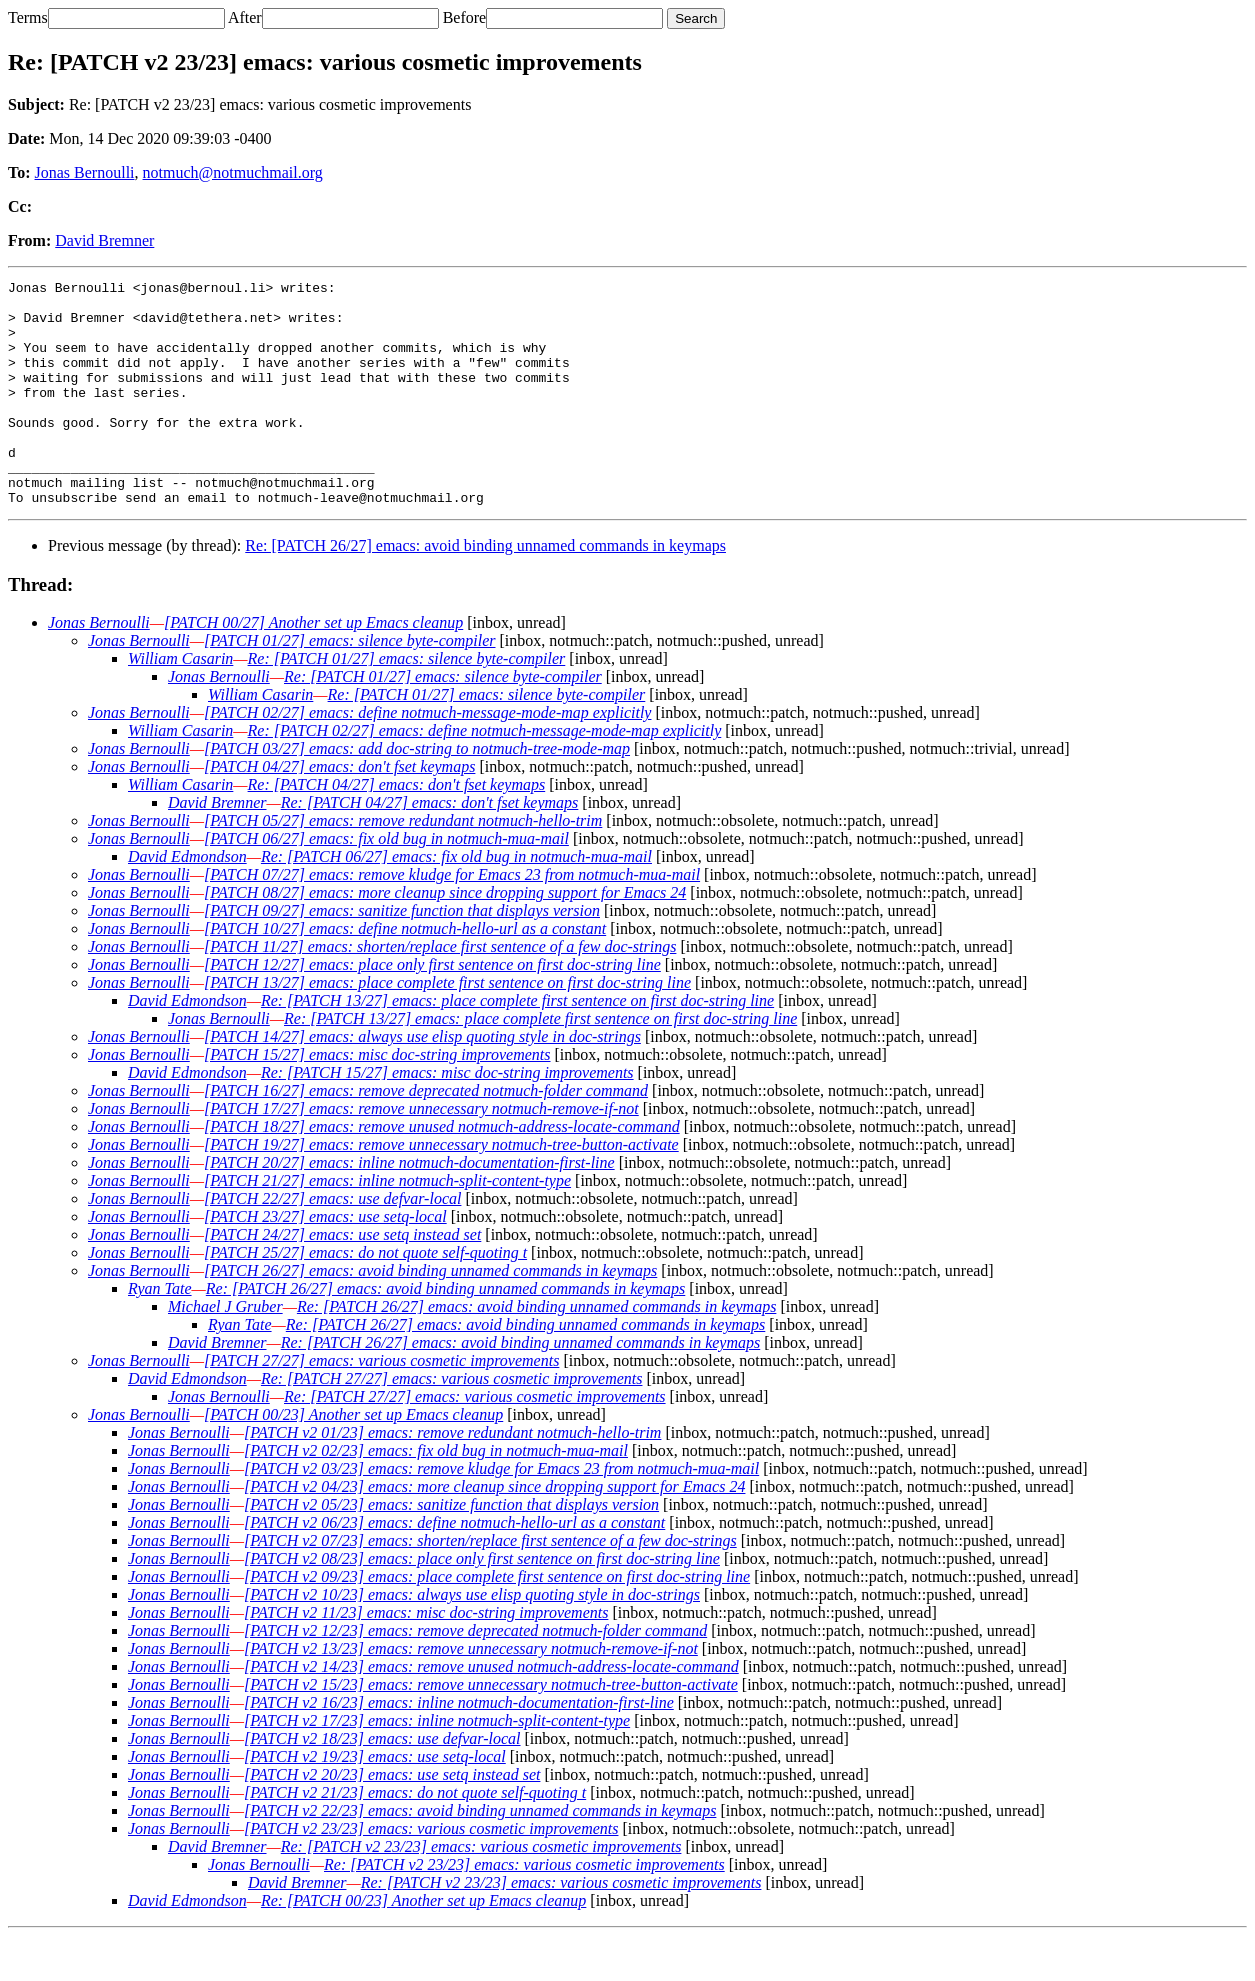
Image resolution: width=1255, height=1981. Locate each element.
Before (465, 17)
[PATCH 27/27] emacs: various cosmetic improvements (381, 1405)
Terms (28, 17)
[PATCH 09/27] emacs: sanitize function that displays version (402, 955)
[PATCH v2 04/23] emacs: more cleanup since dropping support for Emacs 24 (494, 1531)
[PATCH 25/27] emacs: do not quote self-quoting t (365, 1297)
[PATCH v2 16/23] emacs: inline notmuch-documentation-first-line (459, 1747)
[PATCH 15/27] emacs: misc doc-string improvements (377, 1099)
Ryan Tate (160, 1333)
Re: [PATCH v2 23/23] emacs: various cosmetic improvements (481, 1891)
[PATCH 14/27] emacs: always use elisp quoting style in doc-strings (422, 1081)
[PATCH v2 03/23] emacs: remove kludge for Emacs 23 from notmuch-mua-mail (501, 1513)
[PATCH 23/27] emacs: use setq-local (325, 1261)
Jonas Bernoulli (85, 172)
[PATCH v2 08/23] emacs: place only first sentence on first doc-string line (482, 1603)
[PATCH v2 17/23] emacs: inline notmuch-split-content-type (437, 1765)
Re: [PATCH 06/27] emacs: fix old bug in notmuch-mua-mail (456, 901)
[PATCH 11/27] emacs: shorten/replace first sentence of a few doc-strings (440, 991)
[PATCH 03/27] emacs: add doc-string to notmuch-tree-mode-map (417, 793)
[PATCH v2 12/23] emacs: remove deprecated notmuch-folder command (475, 1675)
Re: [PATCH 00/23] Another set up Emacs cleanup (423, 1945)
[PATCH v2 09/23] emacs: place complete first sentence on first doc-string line (497, 1621)
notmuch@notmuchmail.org (233, 172)
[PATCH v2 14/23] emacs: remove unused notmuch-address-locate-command (491, 1711)
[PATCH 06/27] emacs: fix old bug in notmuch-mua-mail (386, 883)
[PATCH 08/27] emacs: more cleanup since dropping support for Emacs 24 (445, 937)
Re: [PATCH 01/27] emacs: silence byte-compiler (407, 703)
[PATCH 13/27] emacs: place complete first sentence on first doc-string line (447, 1027)
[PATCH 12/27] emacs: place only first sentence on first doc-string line (432, 1009)
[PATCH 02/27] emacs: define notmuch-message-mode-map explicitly (427, 757)
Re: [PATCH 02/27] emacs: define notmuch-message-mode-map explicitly (485, 775)
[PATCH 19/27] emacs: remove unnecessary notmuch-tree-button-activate (441, 1189)
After (245, 17)
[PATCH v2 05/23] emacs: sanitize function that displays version (451, 1549)
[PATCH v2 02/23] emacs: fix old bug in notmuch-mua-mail (436, 1495)
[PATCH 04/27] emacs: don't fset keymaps (339, 811)
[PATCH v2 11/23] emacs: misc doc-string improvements (426, 1657)
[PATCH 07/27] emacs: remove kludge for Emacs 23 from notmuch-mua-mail (452, 919)
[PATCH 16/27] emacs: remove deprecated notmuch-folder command (426, 1135)
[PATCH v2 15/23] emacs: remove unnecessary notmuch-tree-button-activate (491, 1729)
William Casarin (180, 703)
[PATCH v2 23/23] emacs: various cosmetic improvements (431, 1873)
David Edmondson (187, 901)
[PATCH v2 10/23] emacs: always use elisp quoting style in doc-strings (472, 1639)
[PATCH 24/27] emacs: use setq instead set (342, 1279)
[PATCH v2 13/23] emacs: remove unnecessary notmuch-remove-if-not (471, 1693)
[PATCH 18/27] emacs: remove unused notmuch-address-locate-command (442, 1171)
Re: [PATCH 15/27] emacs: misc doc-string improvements (447, 1117)
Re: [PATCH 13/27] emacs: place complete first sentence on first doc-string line (517, 1045)
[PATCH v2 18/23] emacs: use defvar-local (382, 1783)
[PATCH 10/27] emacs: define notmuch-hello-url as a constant (405, 973)
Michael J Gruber (225, 1351)
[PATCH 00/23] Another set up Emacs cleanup (353, 1459)
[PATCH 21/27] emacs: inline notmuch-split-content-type (387, 1225)
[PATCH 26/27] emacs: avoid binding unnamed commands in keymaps (430, 1315)
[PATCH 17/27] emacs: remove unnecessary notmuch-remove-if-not (421, 1153)
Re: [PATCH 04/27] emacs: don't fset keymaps (397, 829)
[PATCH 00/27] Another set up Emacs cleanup (313, 667)
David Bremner (104, 240)
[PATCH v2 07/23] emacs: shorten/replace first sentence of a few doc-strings (490, 1585)
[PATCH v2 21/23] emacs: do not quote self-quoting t (415, 1837)
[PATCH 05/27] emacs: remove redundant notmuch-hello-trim (403, 865)
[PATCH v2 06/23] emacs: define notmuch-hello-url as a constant (454, 1567)
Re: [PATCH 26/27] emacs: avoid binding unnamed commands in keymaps (485, 590)
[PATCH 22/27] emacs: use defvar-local (332, 1243)
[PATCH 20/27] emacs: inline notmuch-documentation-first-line (409, 1207)
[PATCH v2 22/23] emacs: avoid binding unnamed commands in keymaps (480, 1855)
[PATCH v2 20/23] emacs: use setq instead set (392, 1819)
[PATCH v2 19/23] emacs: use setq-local (375, 1801)
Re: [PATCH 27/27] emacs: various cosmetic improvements (452, 1423)
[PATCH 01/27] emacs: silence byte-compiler (350, 685)
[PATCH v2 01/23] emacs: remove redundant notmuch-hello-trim (452, 1477)
